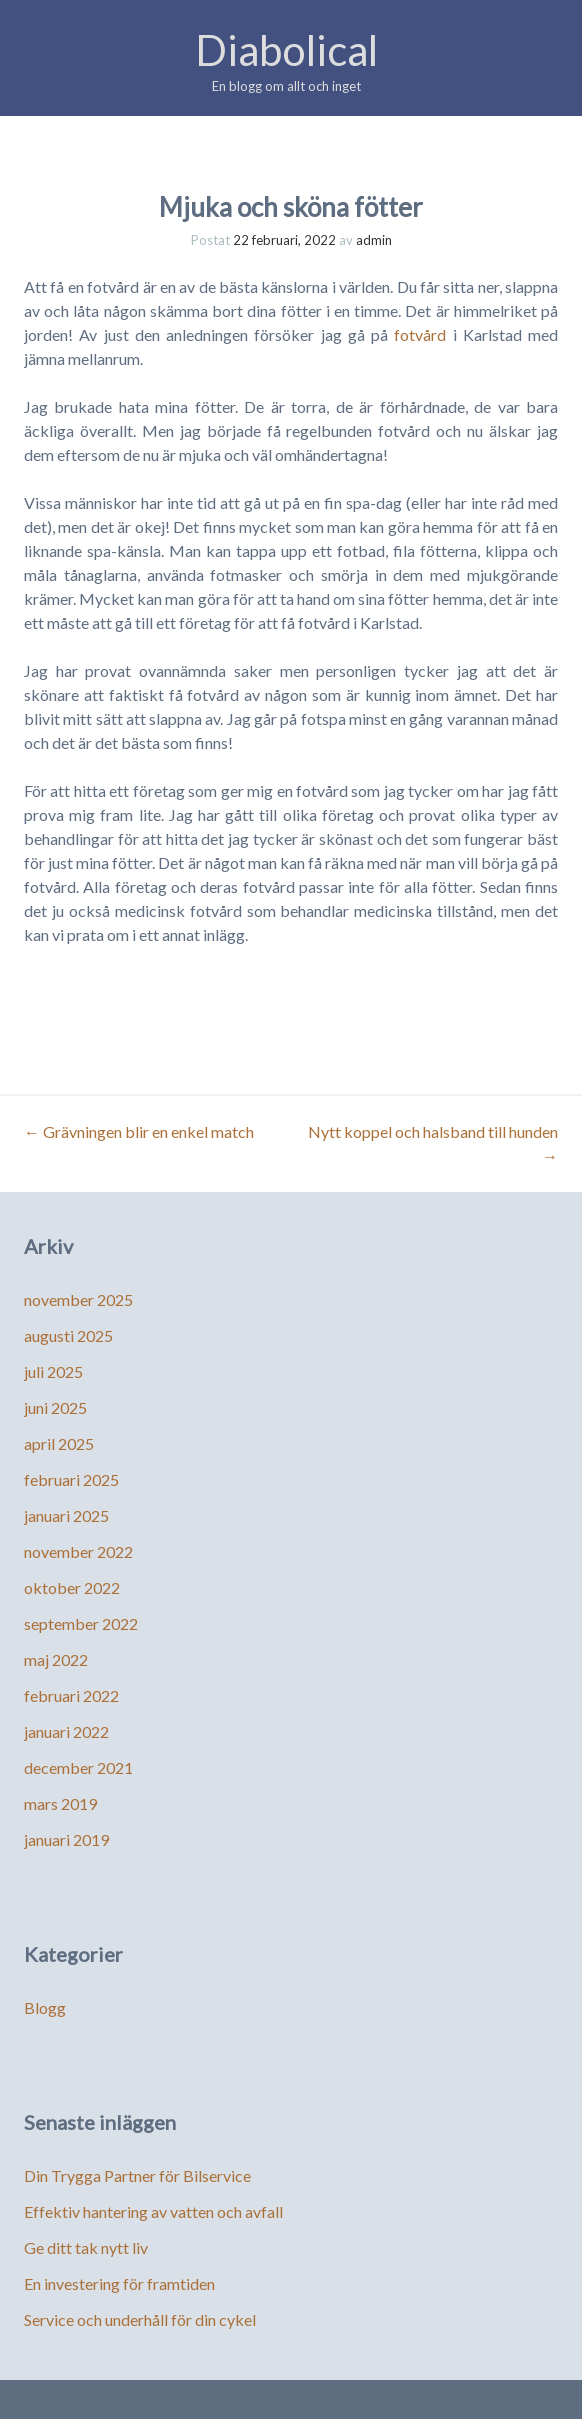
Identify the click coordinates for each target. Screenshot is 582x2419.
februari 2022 (71, 1695)
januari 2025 (66, 1515)
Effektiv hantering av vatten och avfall (153, 2211)
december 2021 (78, 1767)
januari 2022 (66, 1731)
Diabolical (286, 50)
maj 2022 (56, 1659)
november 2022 (78, 1551)
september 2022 (81, 1623)
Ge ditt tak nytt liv (86, 2247)
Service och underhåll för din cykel (140, 2319)
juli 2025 (53, 1371)
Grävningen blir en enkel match (139, 1131)
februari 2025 (71, 1479)
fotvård (420, 334)
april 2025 (59, 1443)
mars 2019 (60, 1803)
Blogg (45, 2007)
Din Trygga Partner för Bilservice (137, 2175)
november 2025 (78, 1299)
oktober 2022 (72, 1587)
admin (374, 240)
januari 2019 (66, 1839)
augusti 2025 (68, 1335)
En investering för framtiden (119, 2283)
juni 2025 (55, 1407)
